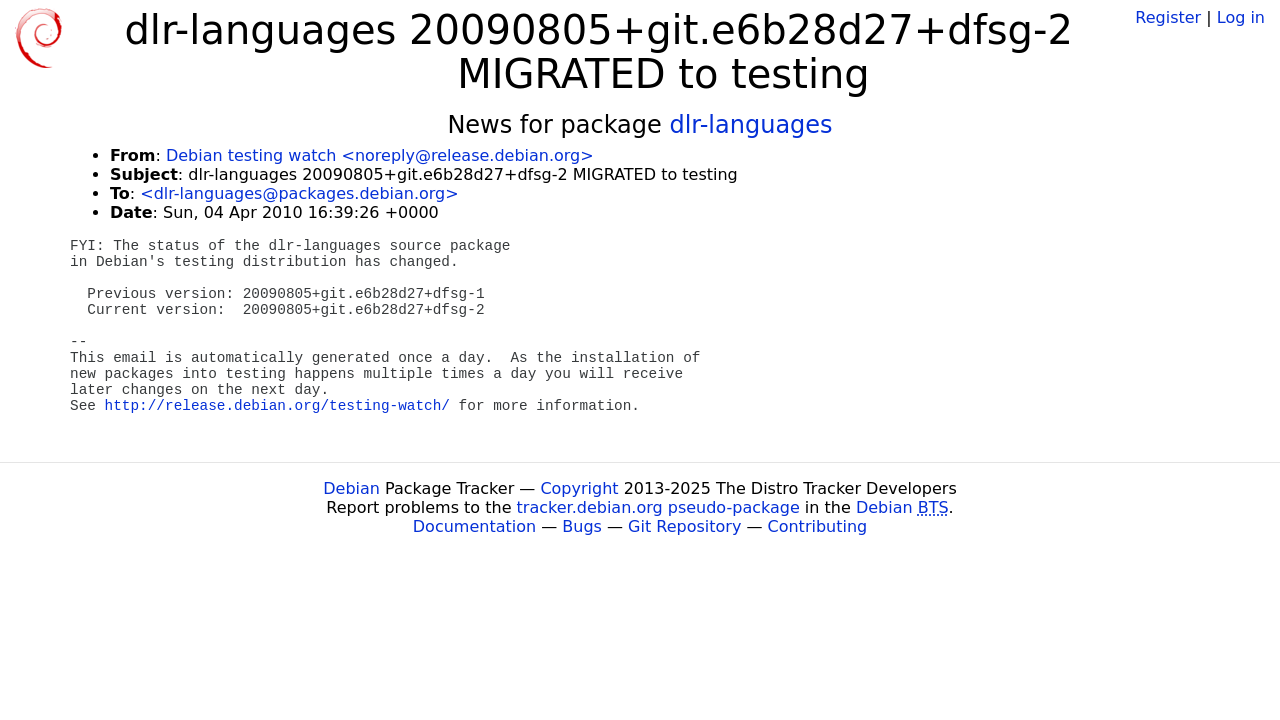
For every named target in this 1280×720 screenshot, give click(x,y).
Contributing (818, 526)
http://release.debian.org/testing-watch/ (277, 406)
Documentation (474, 526)
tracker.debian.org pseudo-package (658, 507)
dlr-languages (750, 125)
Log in (1241, 17)
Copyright (579, 488)
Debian (351, 488)
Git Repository (684, 526)
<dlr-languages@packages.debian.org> (299, 193)
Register (1168, 17)
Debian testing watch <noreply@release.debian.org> (380, 155)
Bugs (582, 526)
